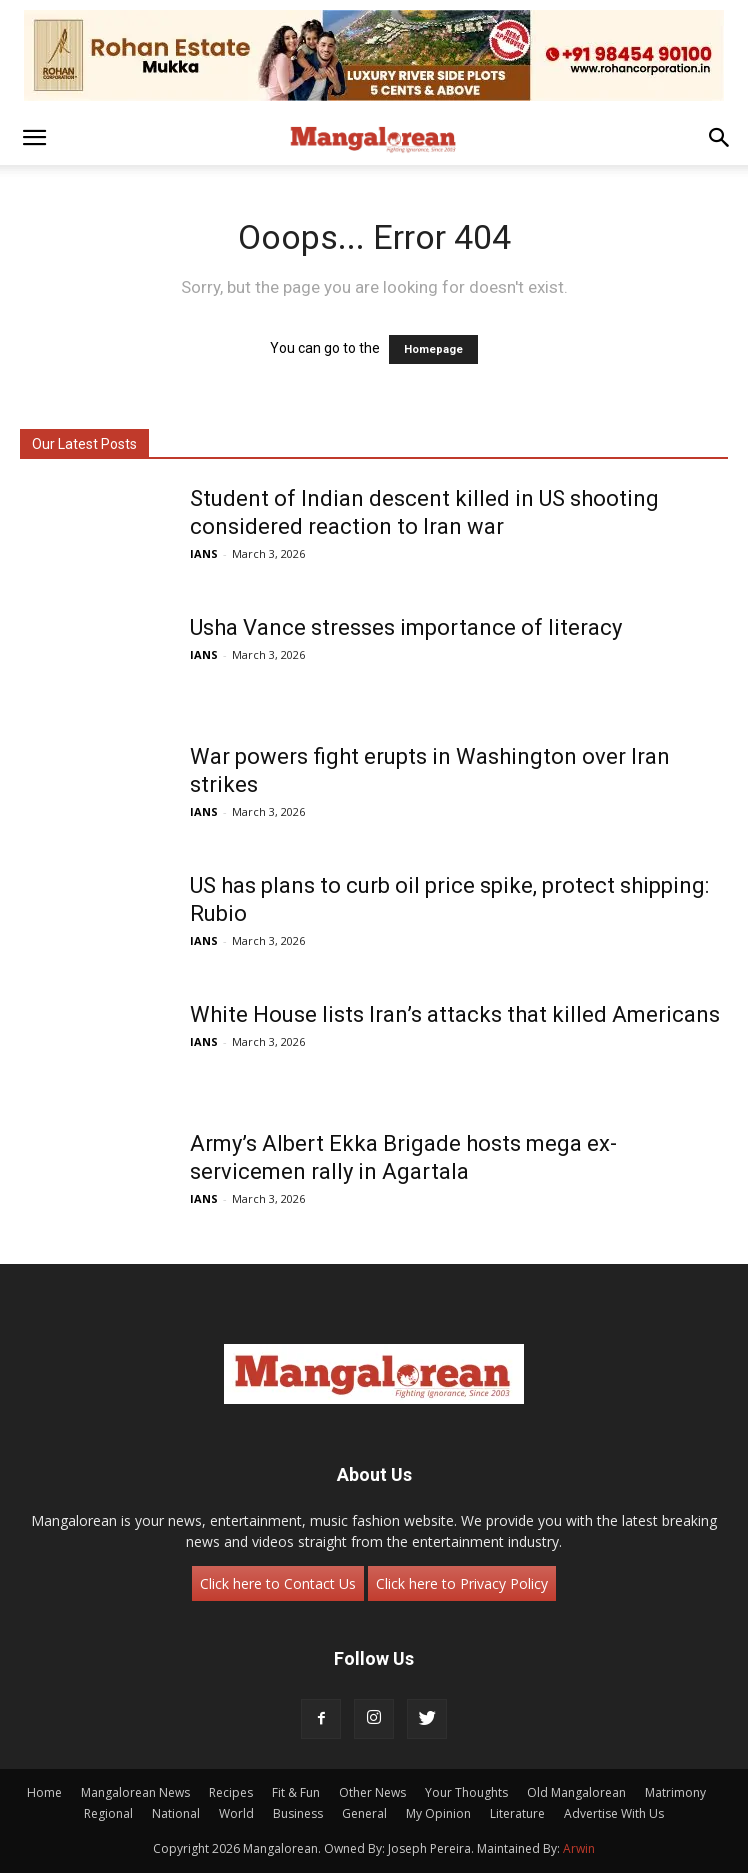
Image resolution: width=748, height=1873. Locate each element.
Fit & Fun (296, 1792)
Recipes (231, 1792)
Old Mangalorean (576, 1792)
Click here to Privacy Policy (462, 1583)
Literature (517, 1813)
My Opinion (438, 1813)
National (176, 1813)
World (236, 1813)
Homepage (433, 349)
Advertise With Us (614, 1813)
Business (298, 1813)
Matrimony (675, 1792)
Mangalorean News (135, 1792)
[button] (34, 138)
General (364, 1813)
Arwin (579, 1848)
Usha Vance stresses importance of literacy (406, 627)
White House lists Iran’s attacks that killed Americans (455, 1014)
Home (44, 1792)
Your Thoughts (466, 1792)
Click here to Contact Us (278, 1583)
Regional (108, 1813)
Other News (372, 1792)
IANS (204, 553)
